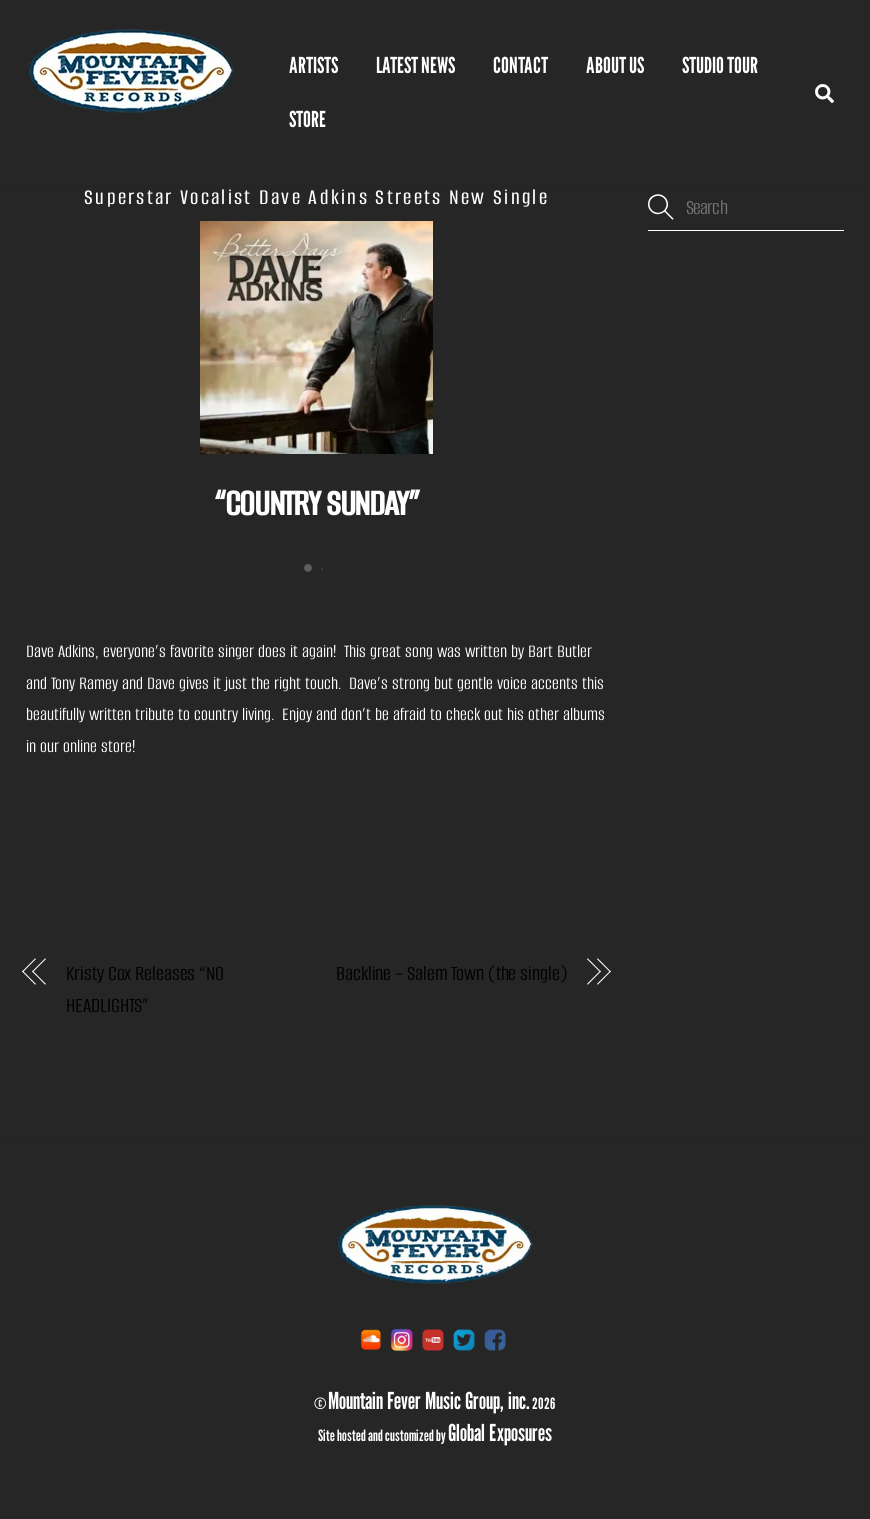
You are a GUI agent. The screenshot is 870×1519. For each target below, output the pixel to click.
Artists (313, 65)
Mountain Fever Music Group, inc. (429, 1400)
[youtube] (433, 1339)
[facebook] (495, 1339)
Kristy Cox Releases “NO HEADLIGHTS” (144, 989)
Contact (520, 65)
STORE (307, 119)
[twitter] (464, 1339)
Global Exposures (500, 1432)
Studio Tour (720, 65)
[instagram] (402, 1339)
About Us (615, 65)
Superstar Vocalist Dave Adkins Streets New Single (316, 197)
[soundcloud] (371, 1339)
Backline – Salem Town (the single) (451, 973)
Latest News (415, 65)
